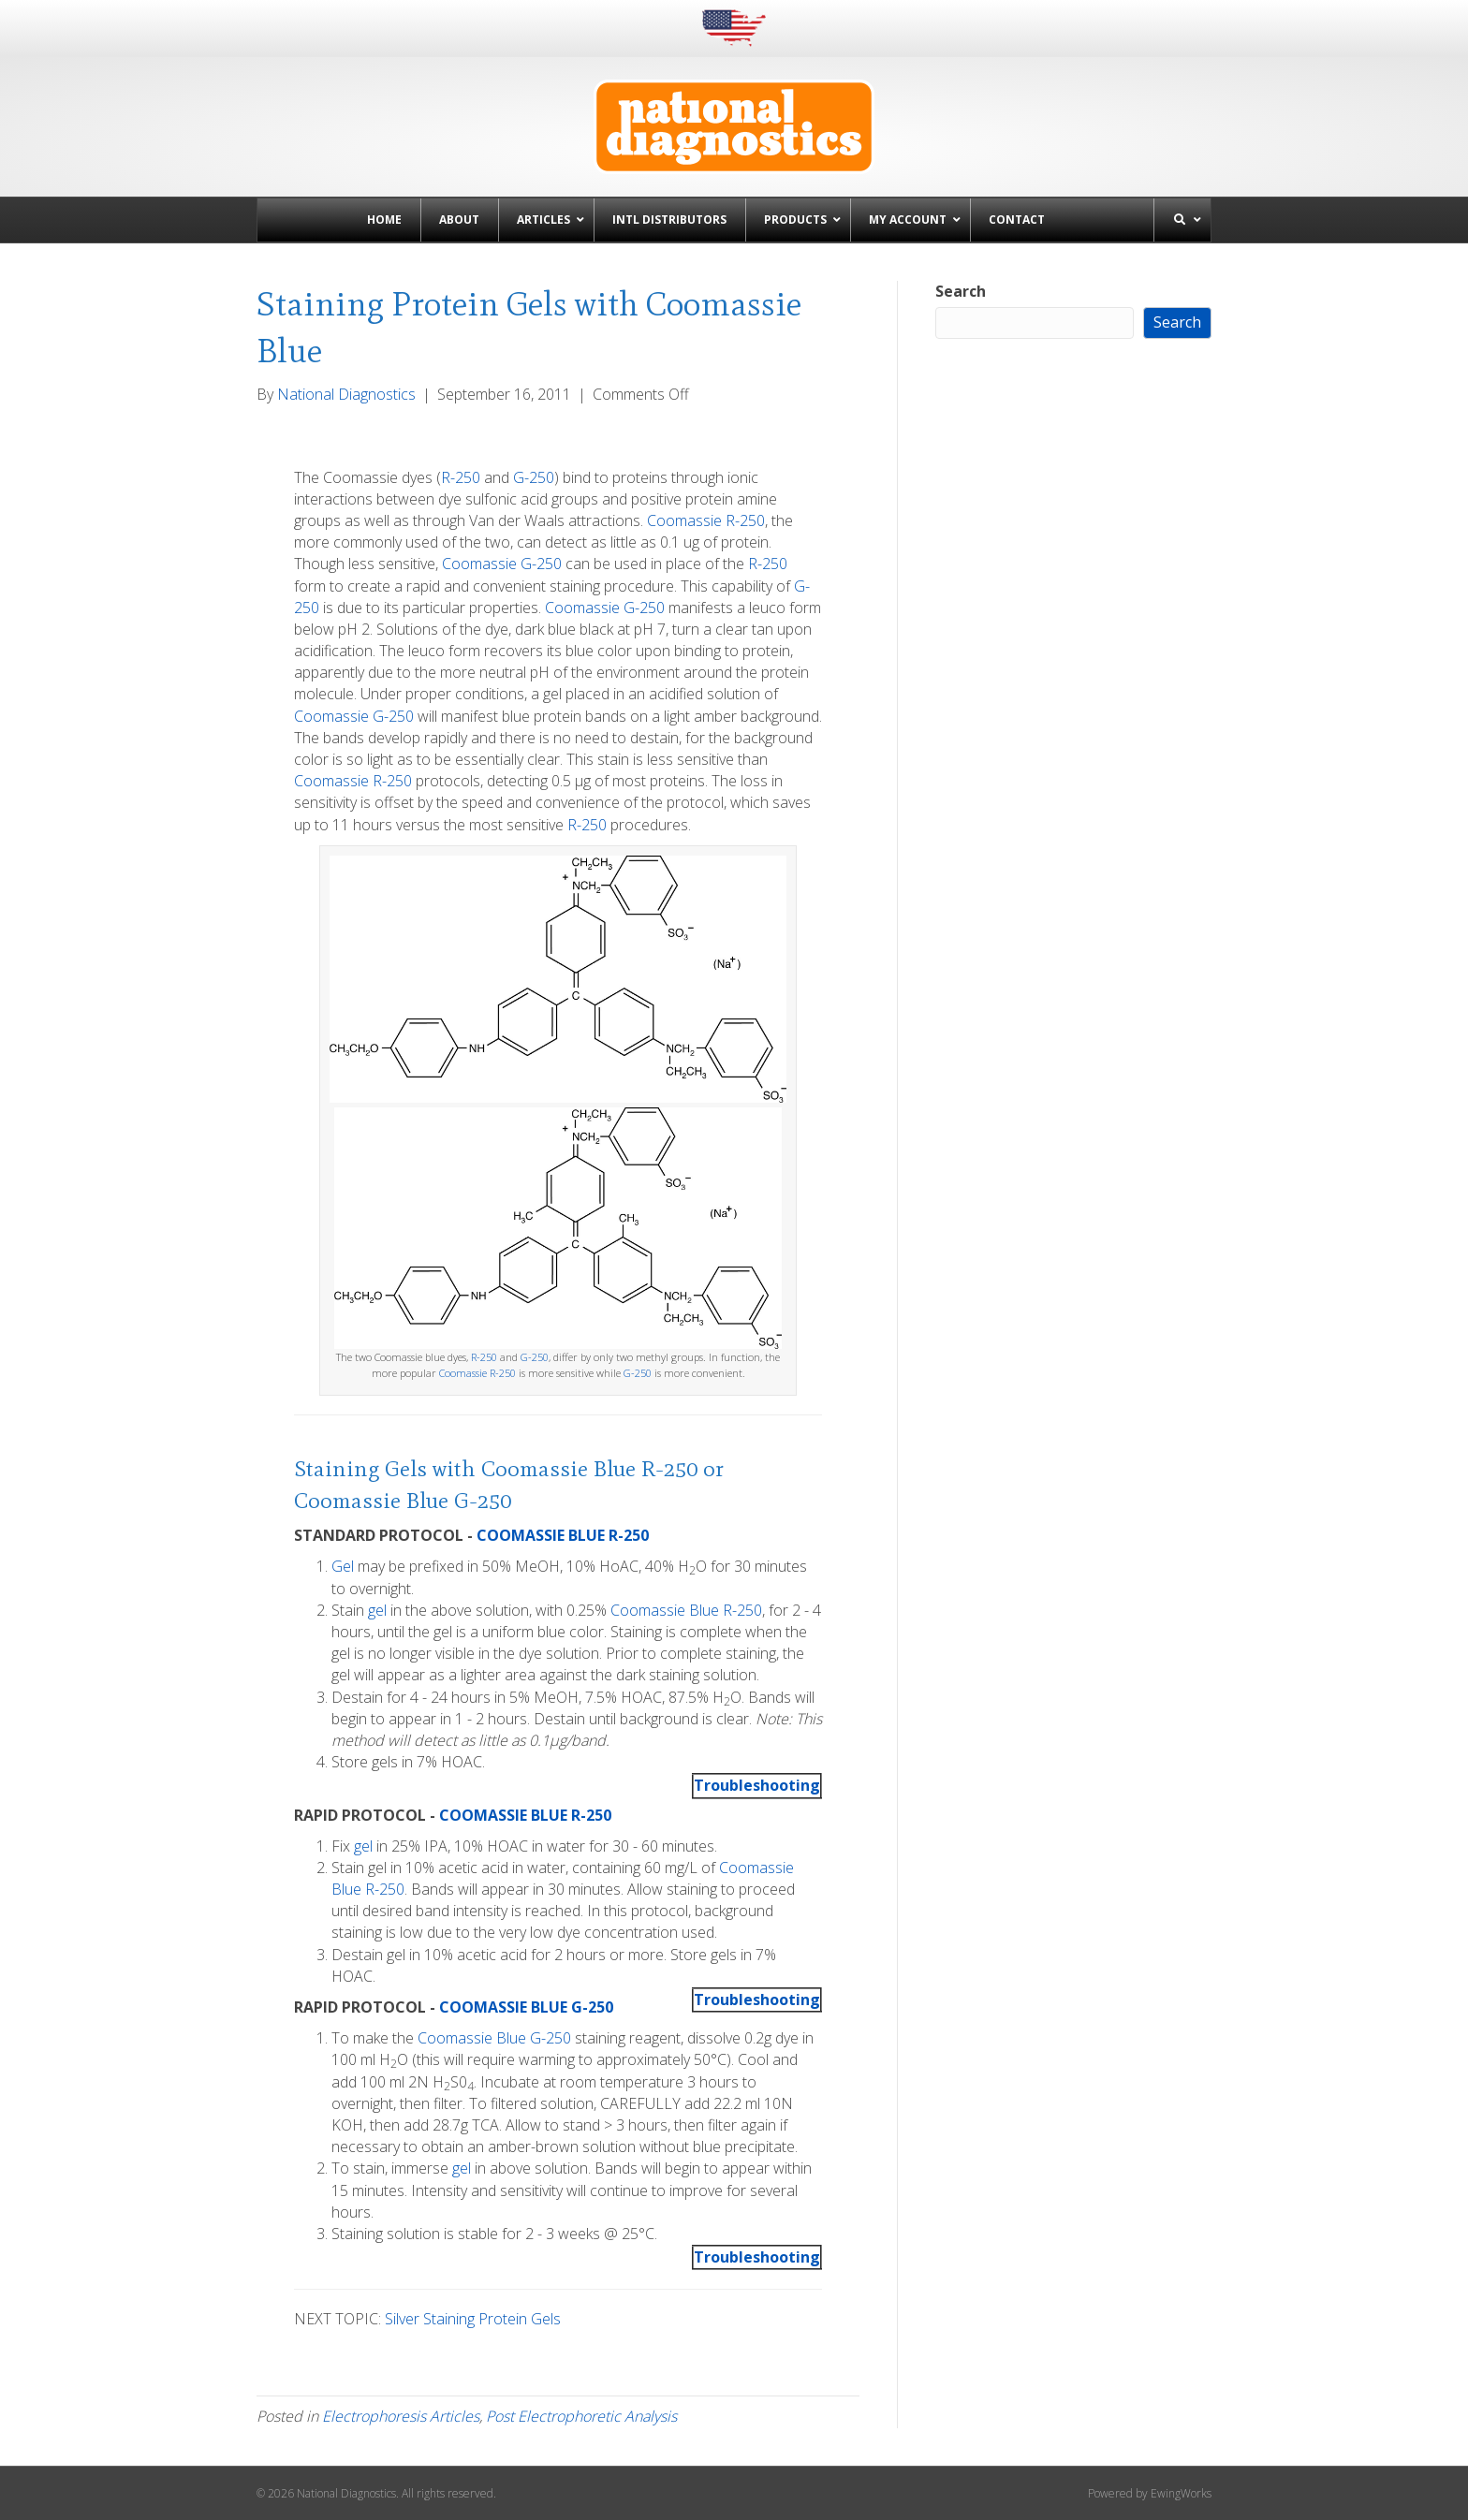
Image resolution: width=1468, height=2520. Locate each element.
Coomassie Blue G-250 (402, 1500)
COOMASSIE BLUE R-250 (563, 1535)
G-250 (533, 477)
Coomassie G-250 (502, 563)
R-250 (460, 477)
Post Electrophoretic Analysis (581, 2416)
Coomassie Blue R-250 (589, 1468)
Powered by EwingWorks (1149, 2493)
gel (377, 1610)
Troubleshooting (757, 1785)
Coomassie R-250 (706, 520)
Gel (342, 1566)
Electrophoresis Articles (400, 2416)
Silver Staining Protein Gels (473, 2318)
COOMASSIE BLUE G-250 (526, 2007)
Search (960, 291)
